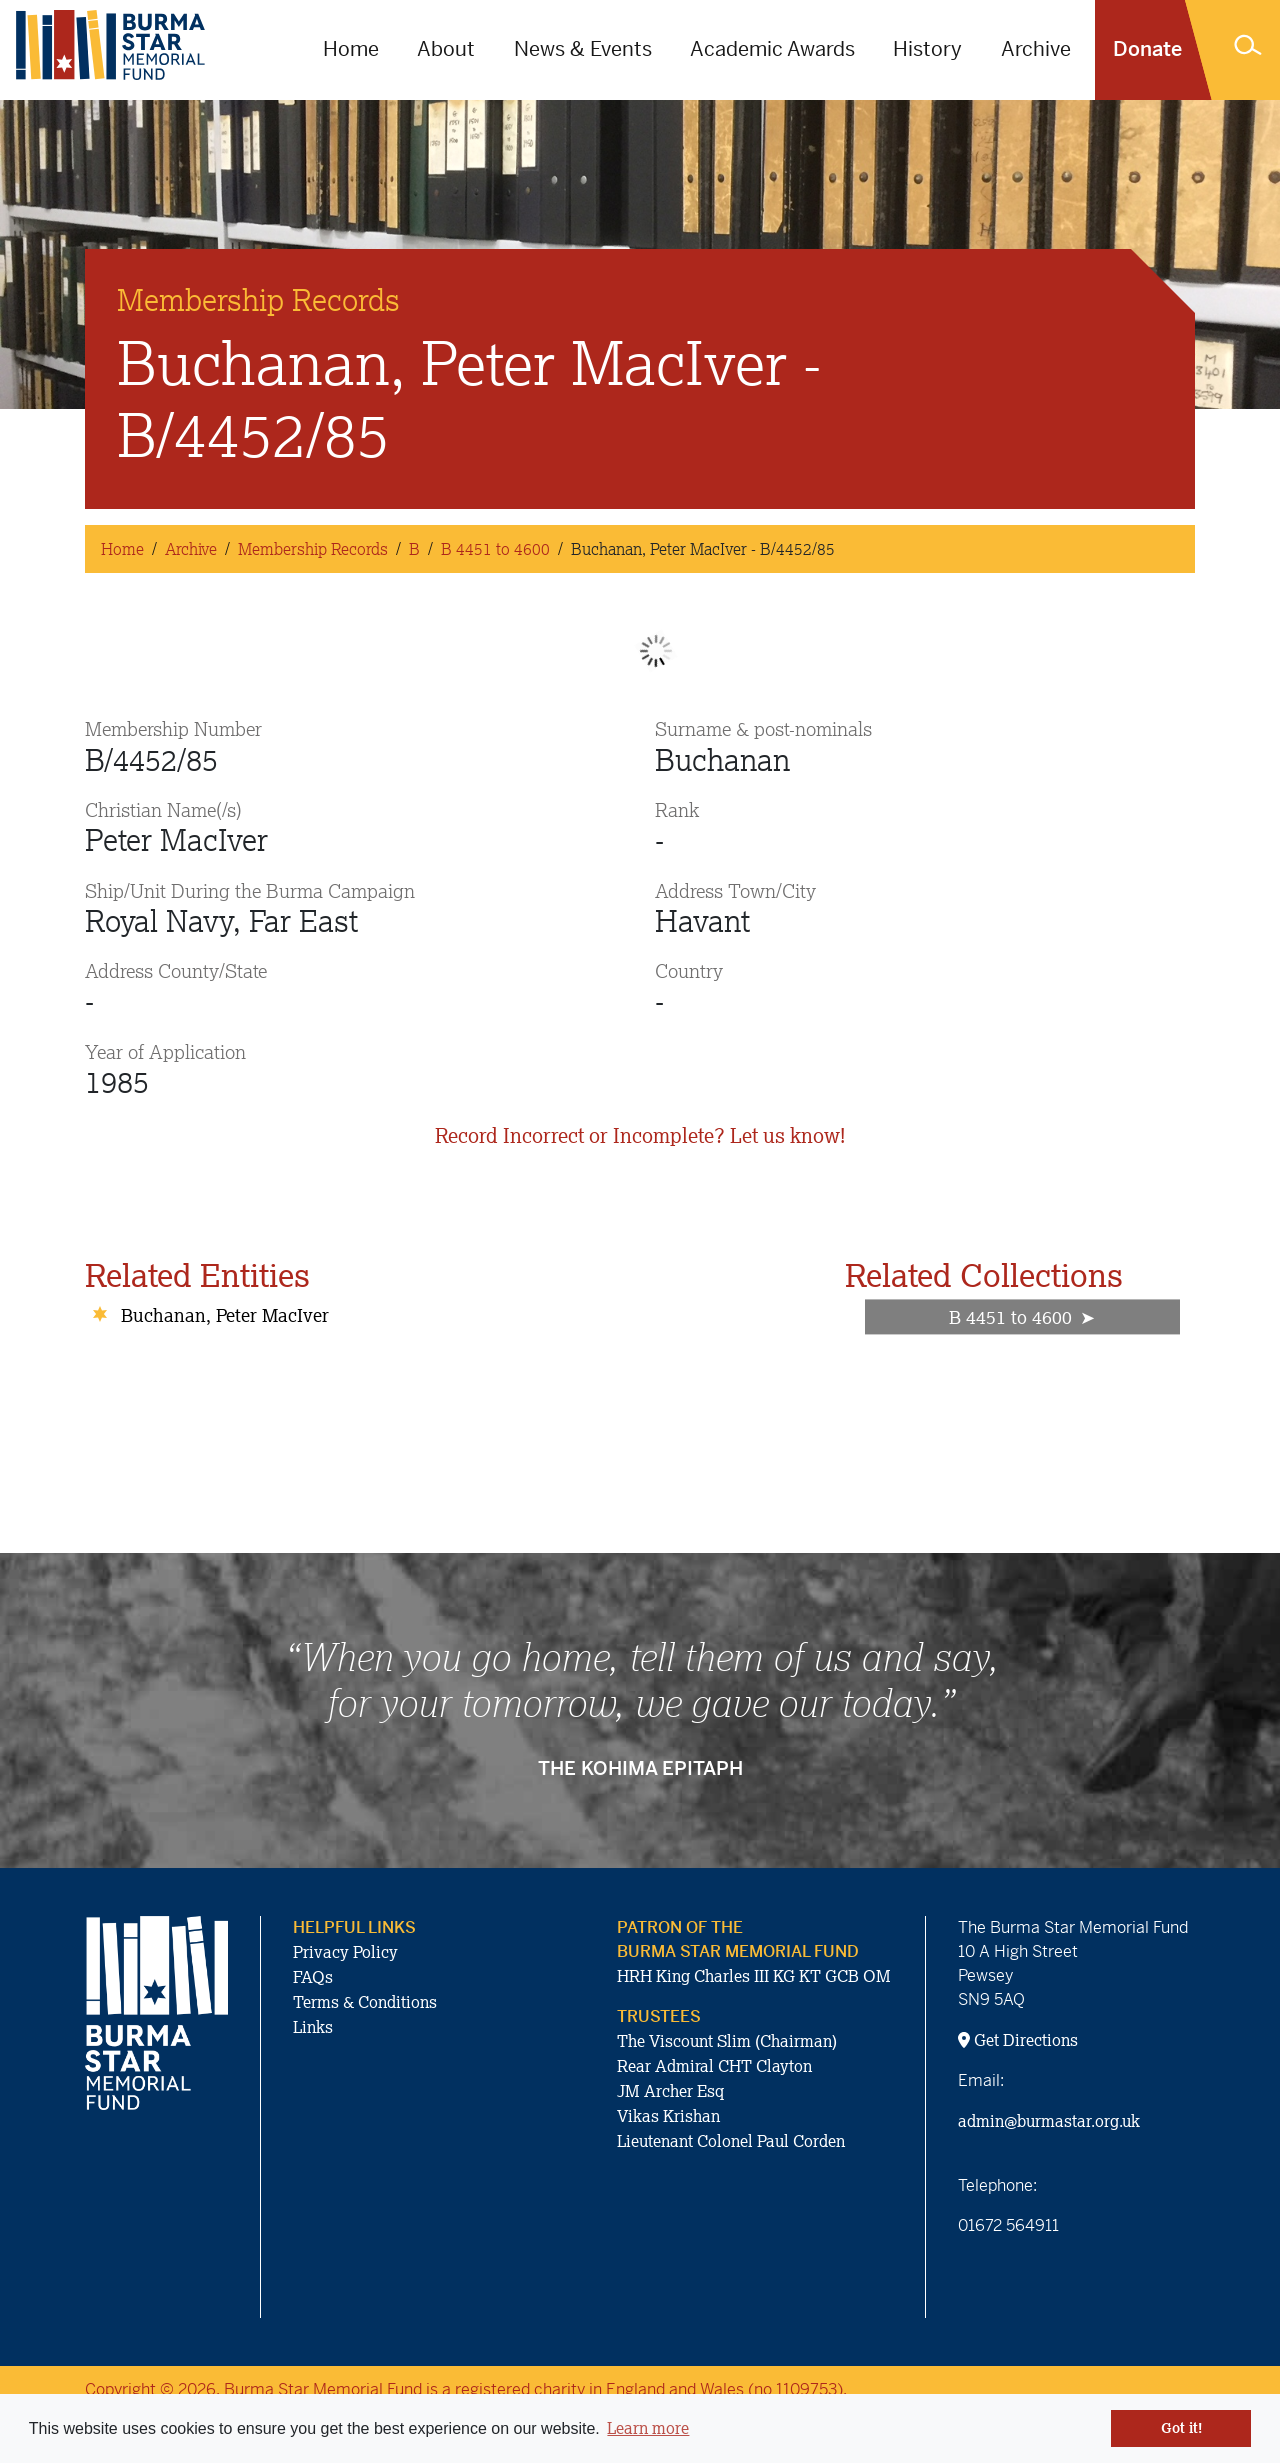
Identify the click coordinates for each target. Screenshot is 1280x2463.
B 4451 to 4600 (495, 549)
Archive (1036, 49)
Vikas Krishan (668, 2116)
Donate (1147, 49)
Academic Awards (772, 49)
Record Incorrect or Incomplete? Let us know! (640, 1135)
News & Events (583, 49)
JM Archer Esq (670, 2091)
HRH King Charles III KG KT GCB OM (754, 1976)
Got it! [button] (1181, 2428)
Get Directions (1018, 2040)
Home (351, 49)
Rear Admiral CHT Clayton (714, 2066)
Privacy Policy (345, 1952)
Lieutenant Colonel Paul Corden (731, 2141)
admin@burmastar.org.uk (1049, 2121)
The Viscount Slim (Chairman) (727, 2041)
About (446, 49)
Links (313, 2027)
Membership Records (313, 549)
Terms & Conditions (365, 2002)
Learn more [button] (648, 2428)
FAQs (313, 1977)
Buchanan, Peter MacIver (225, 1315)
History (927, 49)
